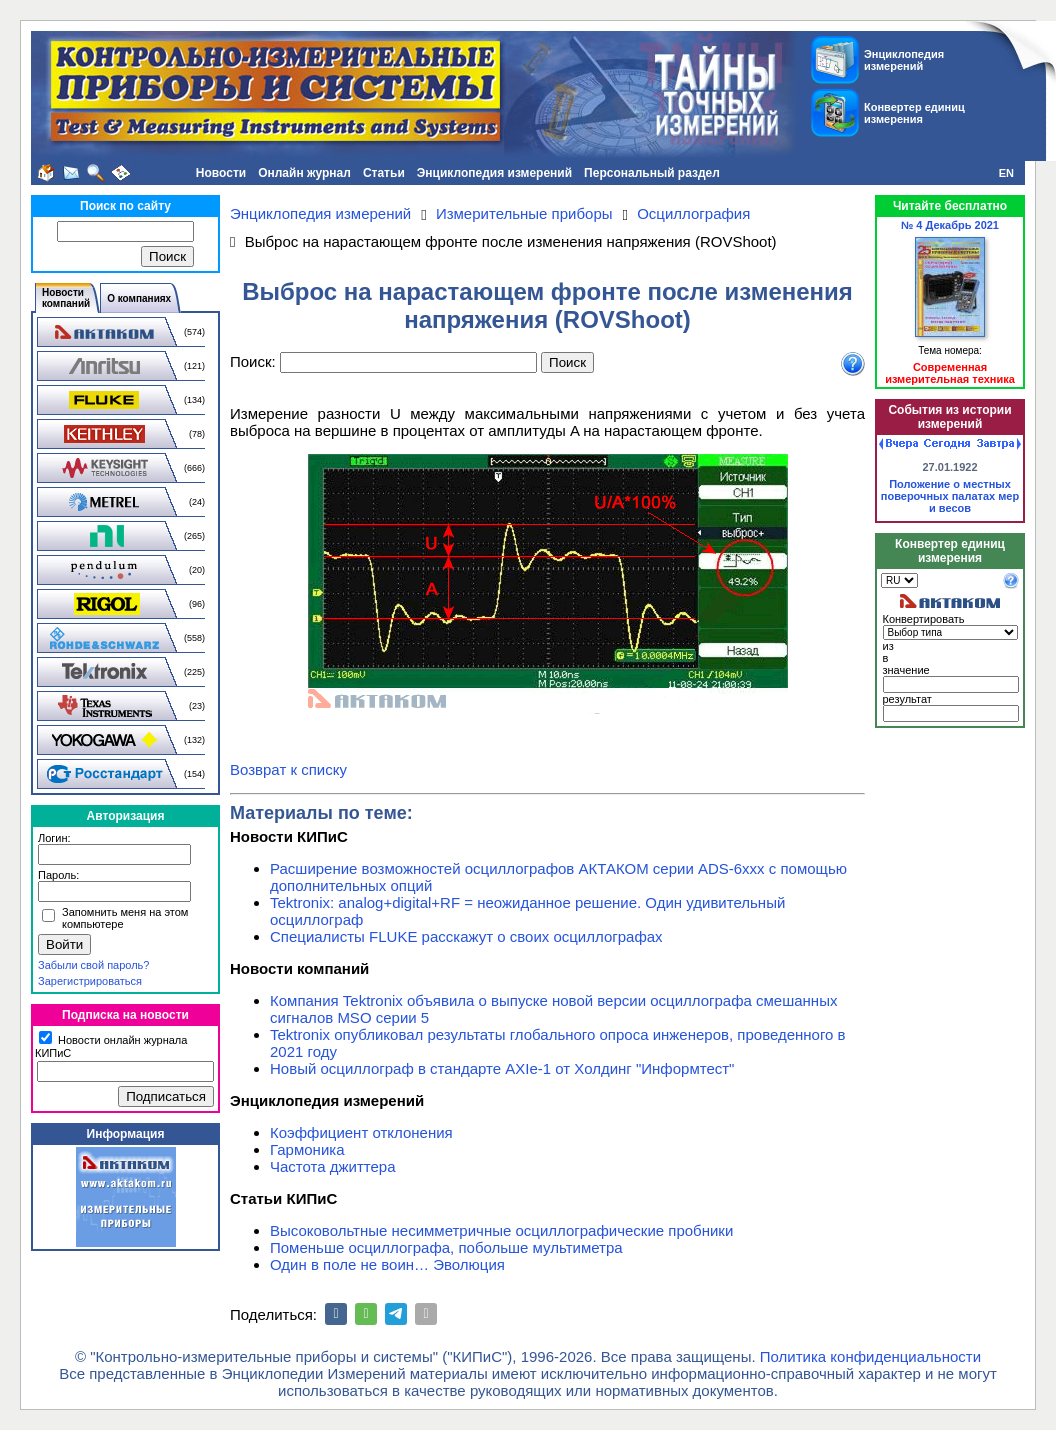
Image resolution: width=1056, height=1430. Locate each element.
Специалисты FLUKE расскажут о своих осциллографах (466, 936)
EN (1006, 173)
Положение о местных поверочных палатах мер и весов (950, 496)
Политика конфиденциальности (870, 1356)
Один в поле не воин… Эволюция (387, 1264)
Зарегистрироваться (90, 981)
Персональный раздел (652, 173)
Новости (221, 173)
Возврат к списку (288, 769)
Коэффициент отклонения (361, 1132)
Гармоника (307, 1149)
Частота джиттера (333, 1166)
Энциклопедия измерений (494, 173)
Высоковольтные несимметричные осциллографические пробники (501, 1230)
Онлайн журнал (304, 173)
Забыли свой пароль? (93, 965)
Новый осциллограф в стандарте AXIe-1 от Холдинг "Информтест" (502, 1068)
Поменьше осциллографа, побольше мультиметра (446, 1247)
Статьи (384, 173)
